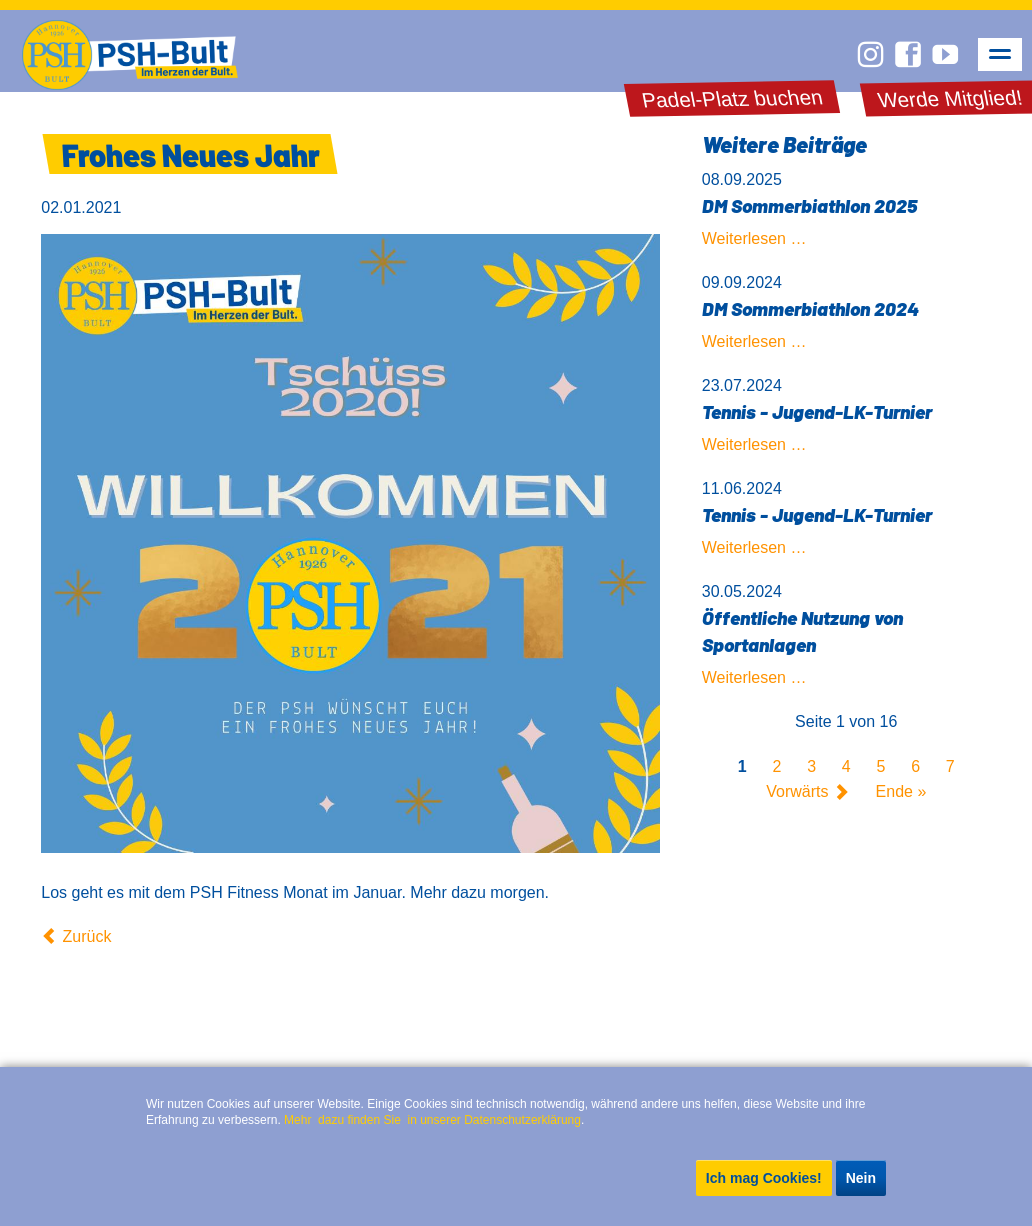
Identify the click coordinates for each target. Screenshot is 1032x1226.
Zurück (87, 936)
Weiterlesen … (754, 238)
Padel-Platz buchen (731, 99)
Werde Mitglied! (950, 98)
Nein (861, 1178)
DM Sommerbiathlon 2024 (810, 308)
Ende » (901, 792)
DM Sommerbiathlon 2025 (809, 205)
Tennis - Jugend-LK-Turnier (817, 411)
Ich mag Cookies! (764, 1178)
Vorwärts (797, 792)
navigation (1000, 54)
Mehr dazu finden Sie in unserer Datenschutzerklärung (432, 1120)
